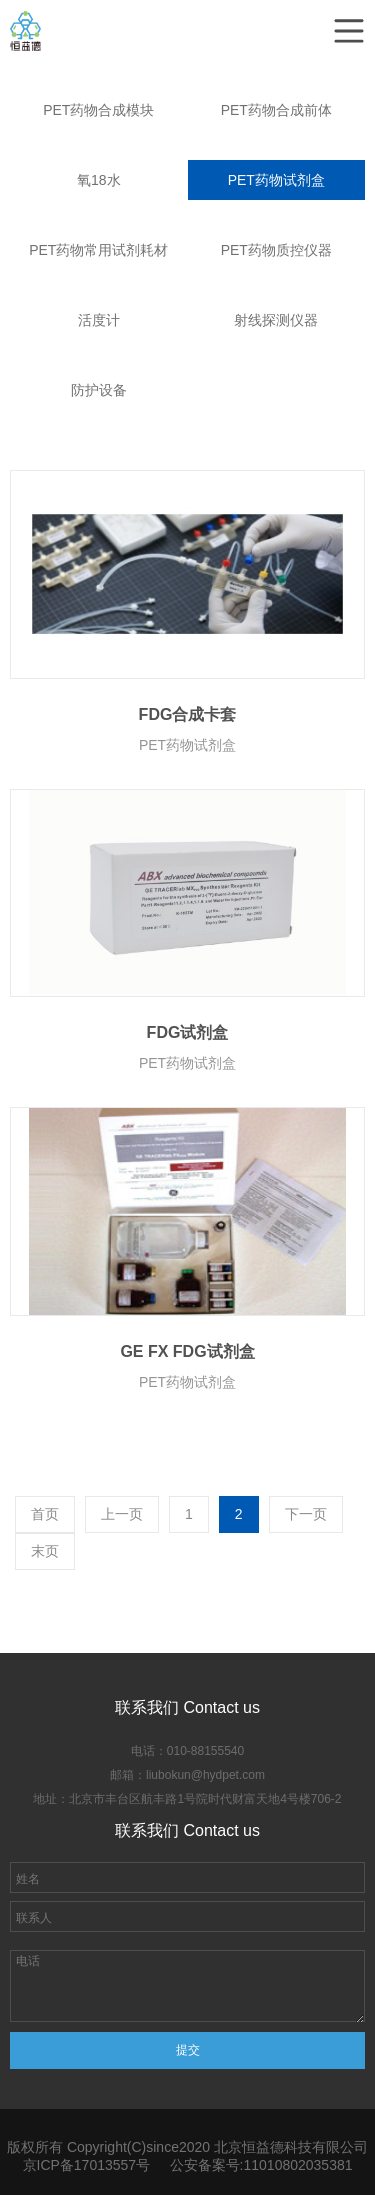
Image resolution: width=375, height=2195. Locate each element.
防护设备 (99, 390)
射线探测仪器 (276, 320)
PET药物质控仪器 (276, 250)
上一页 (122, 1514)
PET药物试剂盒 (276, 180)
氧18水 (99, 180)
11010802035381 (297, 2165)
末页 (45, 1551)
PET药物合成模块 (98, 110)
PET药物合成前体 (276, 110)
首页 (45, 1514)
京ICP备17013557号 (87, 2165)
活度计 (99, 320)
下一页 (306, 1514)
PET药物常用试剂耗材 (98, 250)
